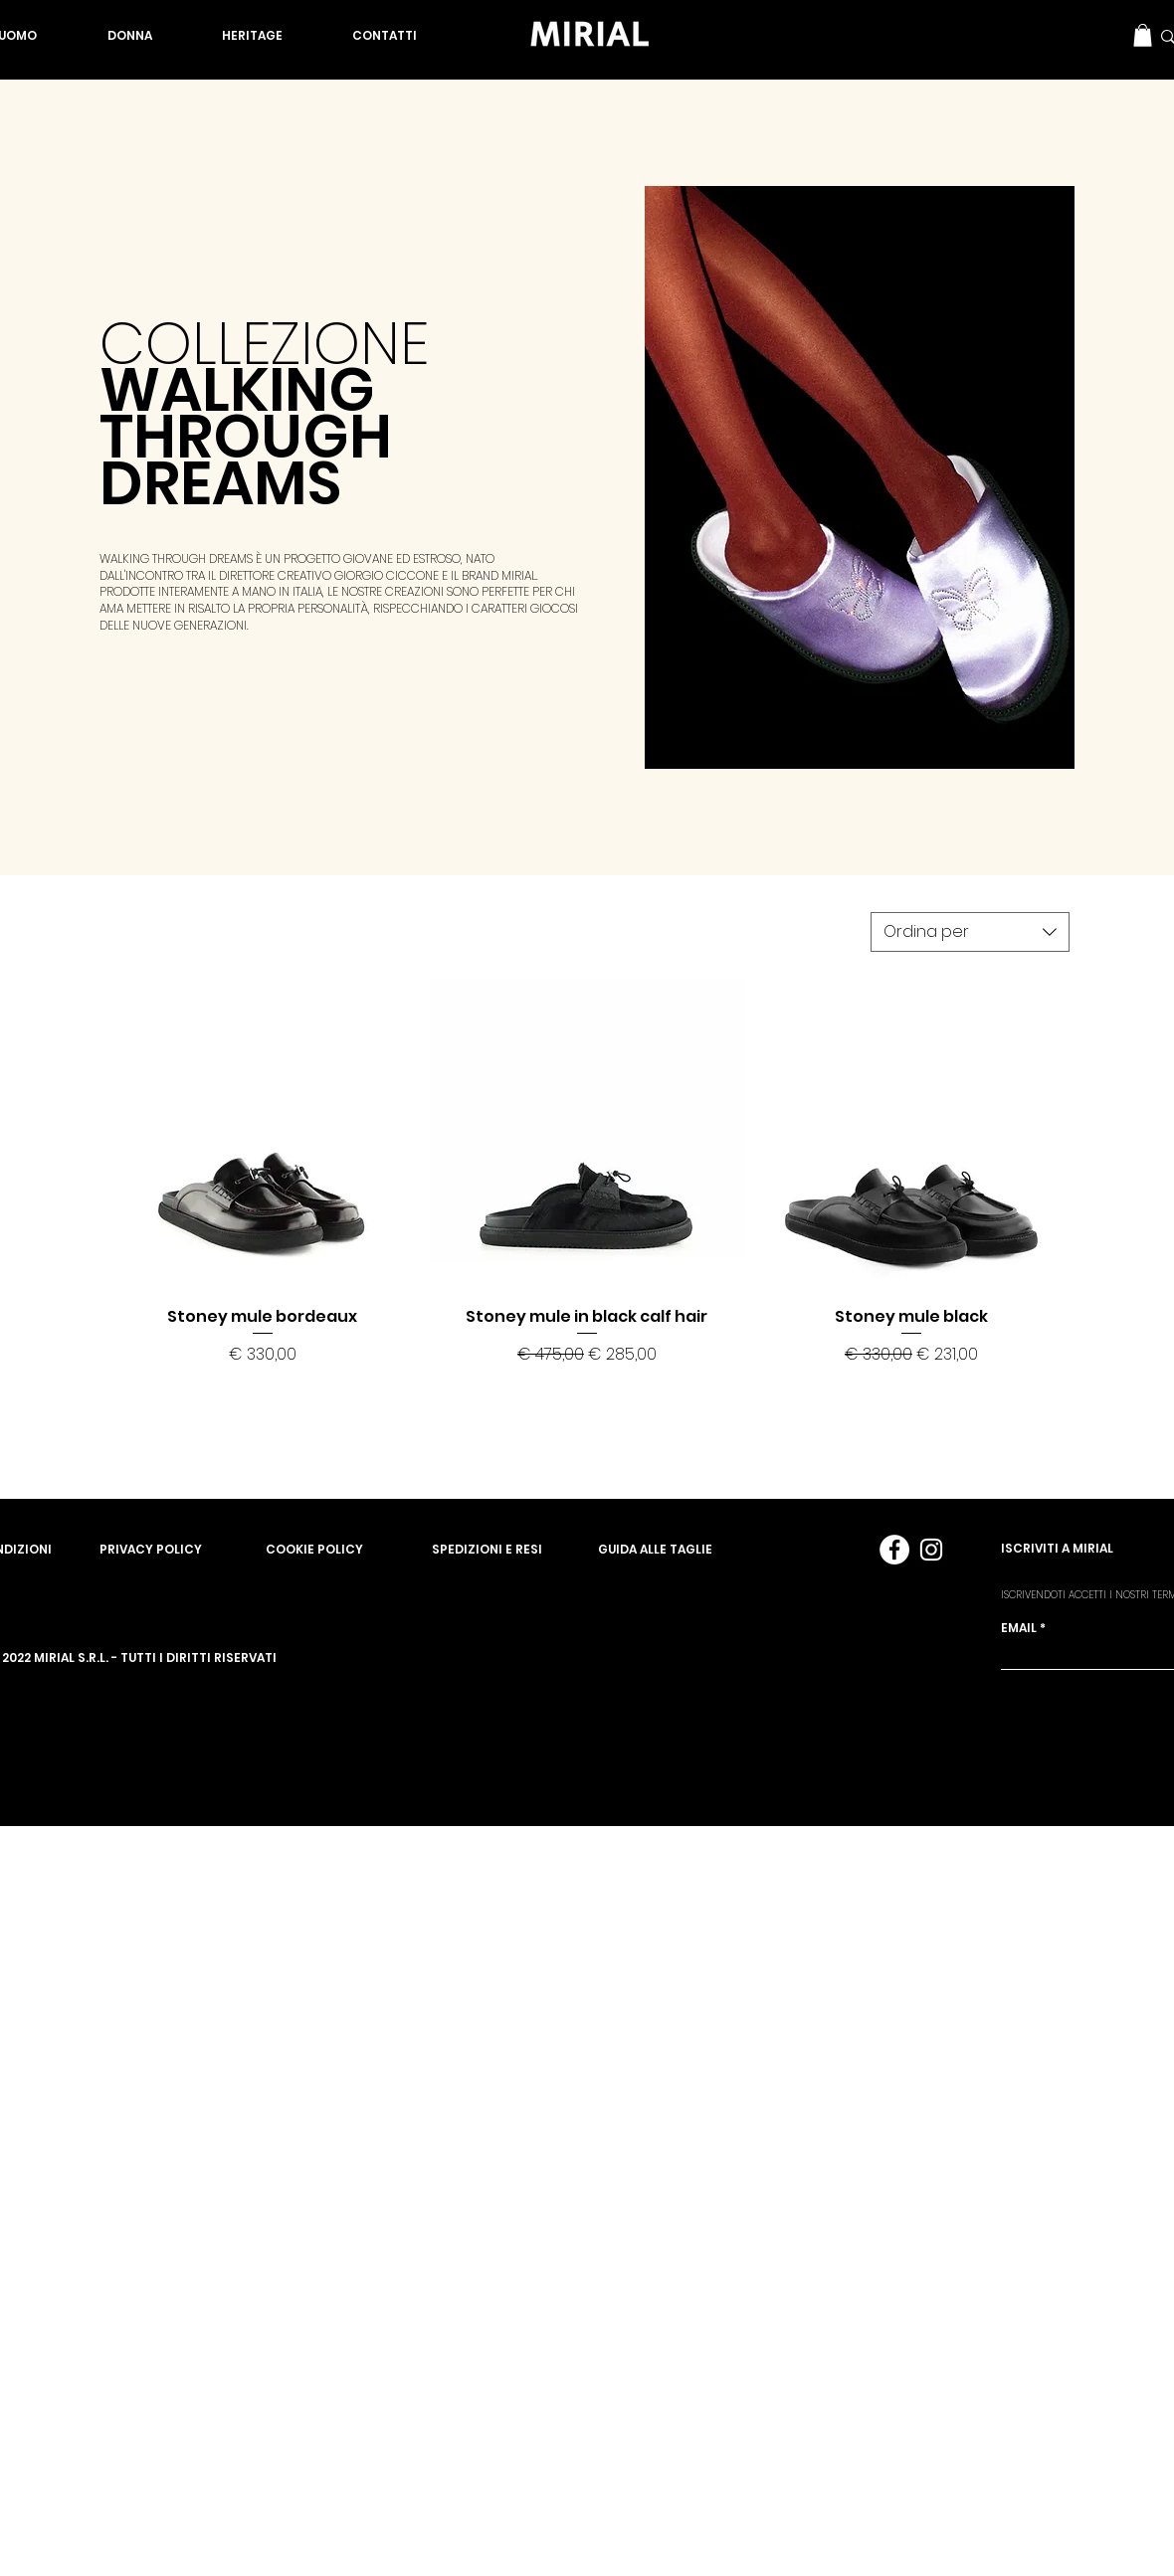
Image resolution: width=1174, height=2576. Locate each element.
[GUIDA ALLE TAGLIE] (681, 1549)
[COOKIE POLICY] (349, 1549)
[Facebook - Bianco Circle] (894, 1549)
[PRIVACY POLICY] (182, 1549)
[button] (1142, 35)
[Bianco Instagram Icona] (931, 1549)
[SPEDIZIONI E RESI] (515, 1549)
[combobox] (970, 932)
